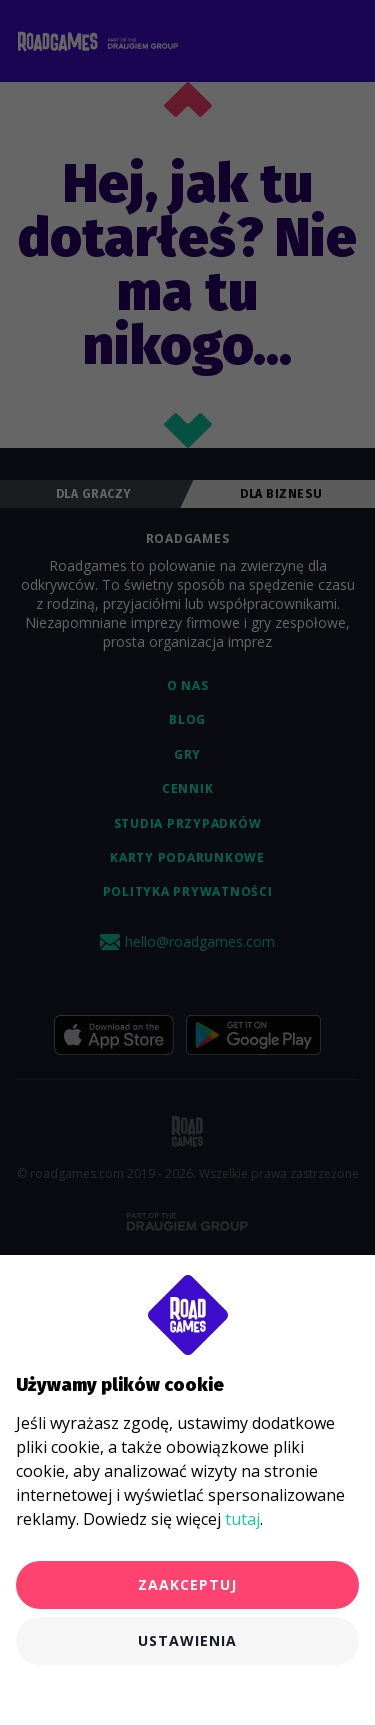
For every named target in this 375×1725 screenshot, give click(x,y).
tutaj (242, 1519)
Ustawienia (187, 1640)
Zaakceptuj (187, 1584)
